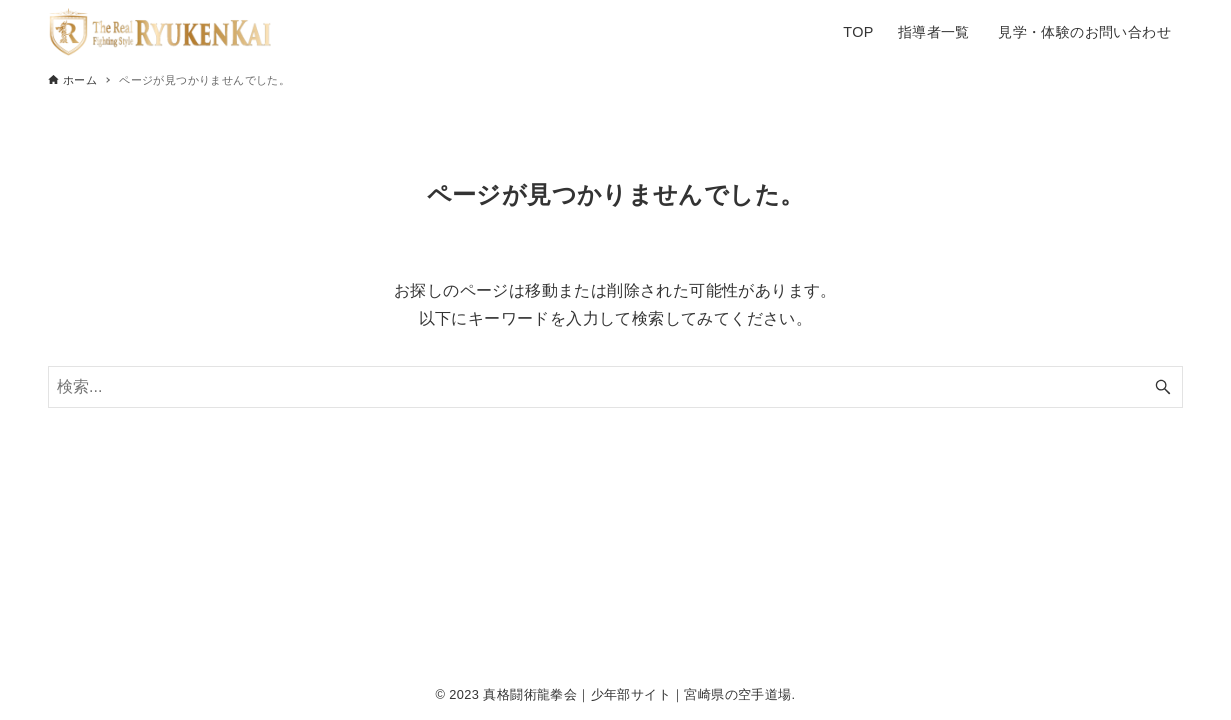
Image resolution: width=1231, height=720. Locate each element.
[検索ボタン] (1163, 387)
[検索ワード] (615, 387)
